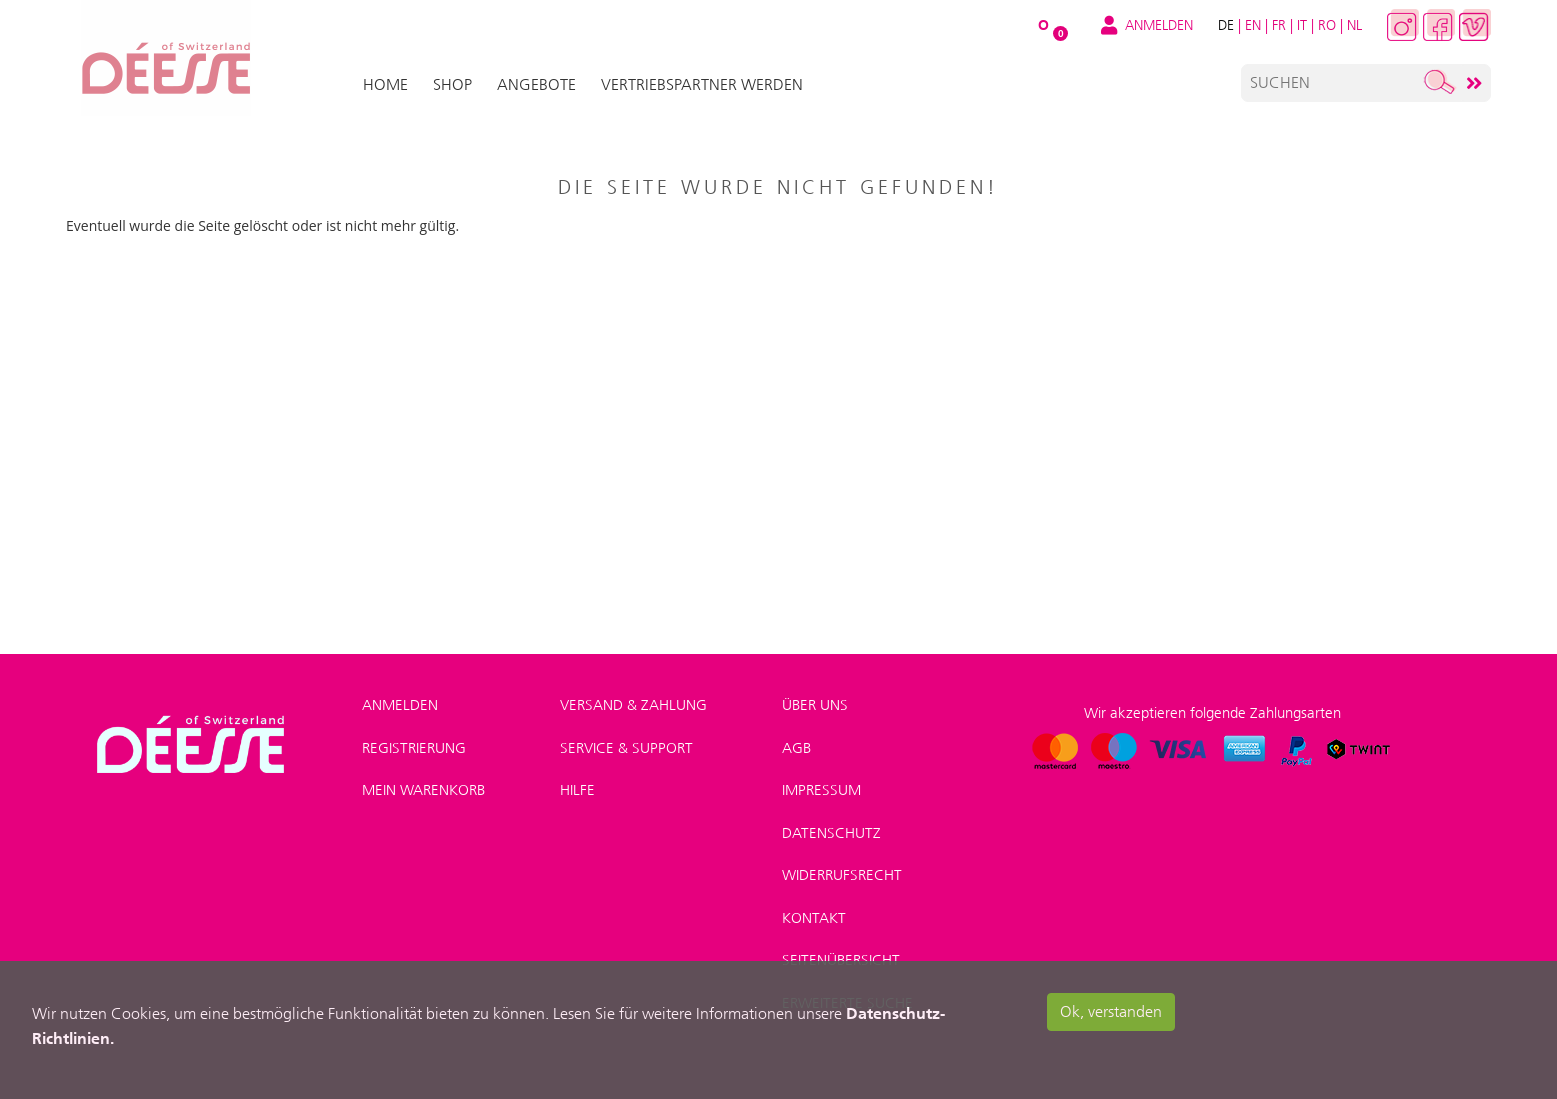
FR (1279, 25)
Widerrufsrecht (842, 875)
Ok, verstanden (1111, 1011)
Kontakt (814, 918)
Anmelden (400, 705)
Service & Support (626, 748)
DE (1226, 25)
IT (1302, 25)
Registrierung (414, 748)
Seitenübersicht (841, 960)
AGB (796, 748)
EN (1253, 25)
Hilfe (577, 790)
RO (1327, 25)
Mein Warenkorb (423, 790)
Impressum (821, 790)
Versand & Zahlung (633, 705)
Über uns (815, 705)
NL (1354, 25)
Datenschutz (831, 833)
